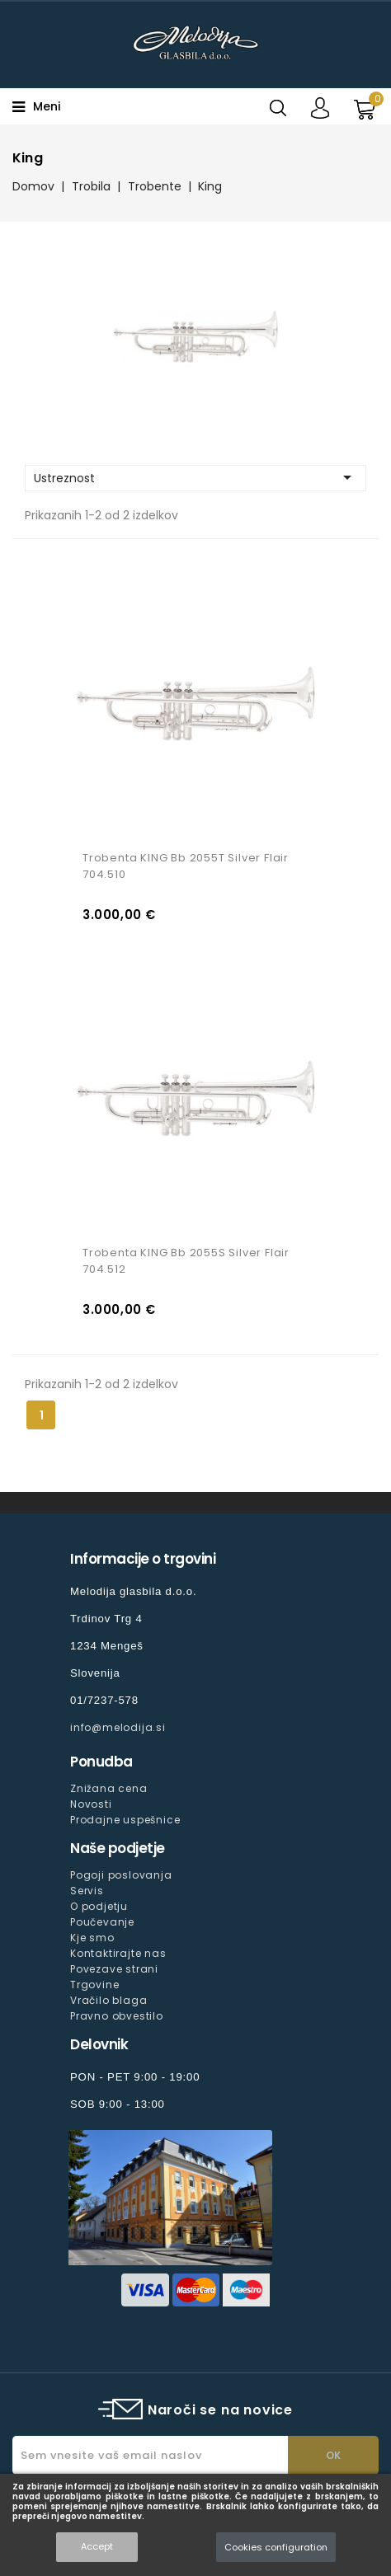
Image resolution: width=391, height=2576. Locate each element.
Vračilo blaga (108, 2000)
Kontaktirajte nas (118, 1953)
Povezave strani (114, 1969)
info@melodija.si (118, 1727)
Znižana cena (109, 1788)
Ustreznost (195, 477)
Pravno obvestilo (116, 2016)
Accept (97, 2546)
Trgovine (94, 1985)
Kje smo (92, 1938)
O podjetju (99, 1906)
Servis (87, 1891)
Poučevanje (102, 1922)
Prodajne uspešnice (125, 1820)
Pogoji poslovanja (121, 1875)
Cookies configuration (275, 2547)
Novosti (91, 1804)
